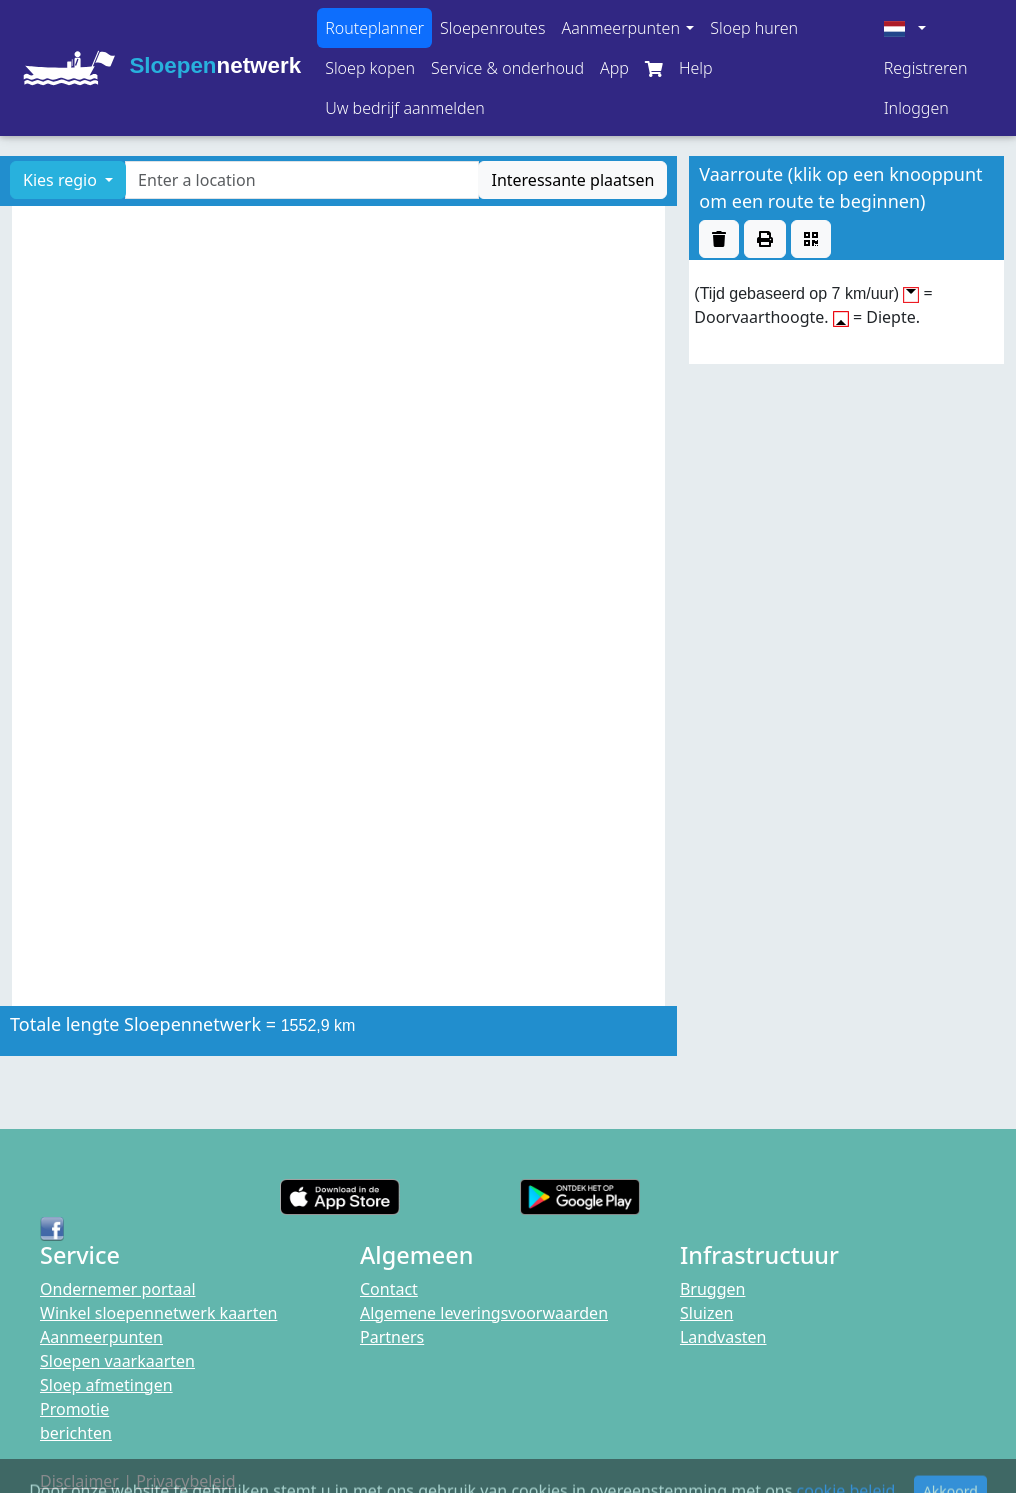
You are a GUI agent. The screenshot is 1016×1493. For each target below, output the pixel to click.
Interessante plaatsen (572, 180)
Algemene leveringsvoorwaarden (484, 1313)
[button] (627, 28)
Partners (392, 1337)
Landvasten (723, 1337)
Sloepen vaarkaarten (117, 1361)
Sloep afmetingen (106, 1385)
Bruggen (713, 1289)
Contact (389, 1289)
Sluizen (706, 1313)
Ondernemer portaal (118, 1289)
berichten (76, 1433)
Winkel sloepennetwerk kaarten (158, 1313)
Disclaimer (79, 1481)
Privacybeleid (185, 1481)
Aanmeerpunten (101, 1337)
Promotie (74, 1409)
